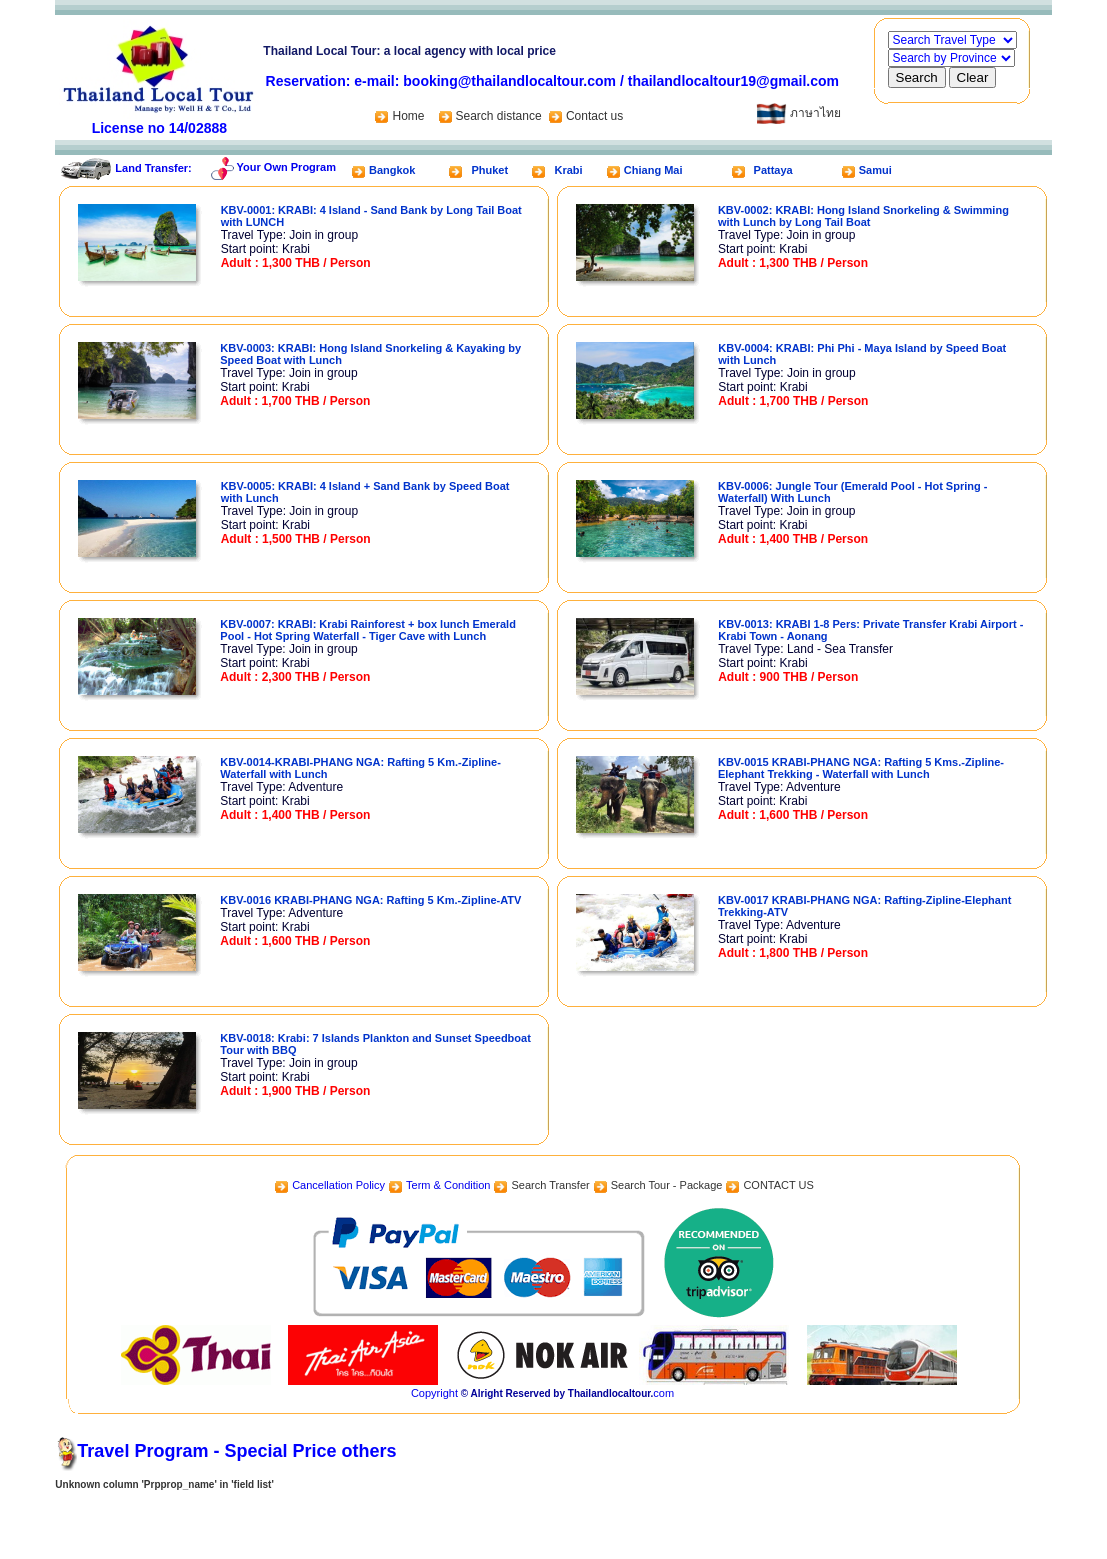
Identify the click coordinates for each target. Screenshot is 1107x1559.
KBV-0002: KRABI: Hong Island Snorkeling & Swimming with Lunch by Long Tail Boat (863, 216)
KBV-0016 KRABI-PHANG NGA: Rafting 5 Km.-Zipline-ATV (370, 900)
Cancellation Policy (338, 1185)
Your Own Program (286, 167)
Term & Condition (448, 1185)
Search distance (500, 116)
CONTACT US (778, 1185)
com (663, 1393)
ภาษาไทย (798, 113)
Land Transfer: (153, 168)
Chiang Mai (653, 170)
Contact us (594, 116)
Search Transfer (550, 1185)
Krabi (568, 170)
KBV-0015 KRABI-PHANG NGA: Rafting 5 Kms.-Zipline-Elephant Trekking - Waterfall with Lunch (861, 768)
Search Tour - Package (667, 1185)
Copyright (434, 1393)
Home (399, 116)
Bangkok (392, 170)
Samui (875, 170)
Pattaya (773, 170)
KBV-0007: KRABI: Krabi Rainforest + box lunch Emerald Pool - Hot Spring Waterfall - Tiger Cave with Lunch (368, 630)
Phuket (489, 170)
